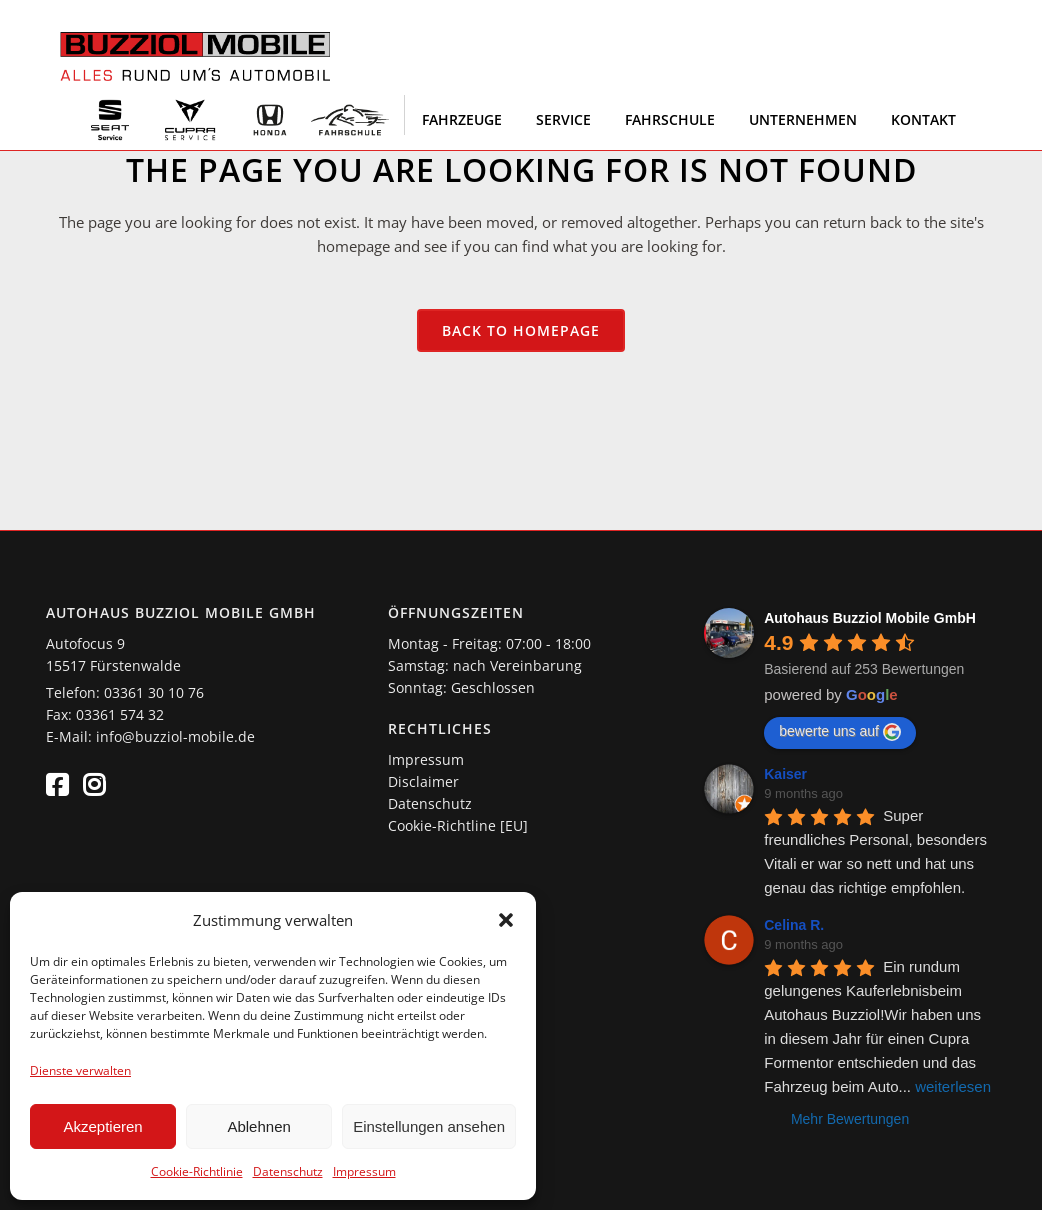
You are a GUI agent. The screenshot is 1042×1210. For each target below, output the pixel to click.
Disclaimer (423, 781)
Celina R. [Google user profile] (794, 925)
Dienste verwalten (80, 1070)
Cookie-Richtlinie (197, 1171)
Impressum (364, 1171)
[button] (506, 920)
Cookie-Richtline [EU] (458, 825)
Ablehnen (258, 1126)
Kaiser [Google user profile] (785, 774)
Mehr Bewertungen (850, 1119)
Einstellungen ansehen (429, 1126)
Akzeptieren (102, 1126)
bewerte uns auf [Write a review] (840, 732)
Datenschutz (288, 1171)
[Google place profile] (870, 618)
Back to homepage (521, 330)
